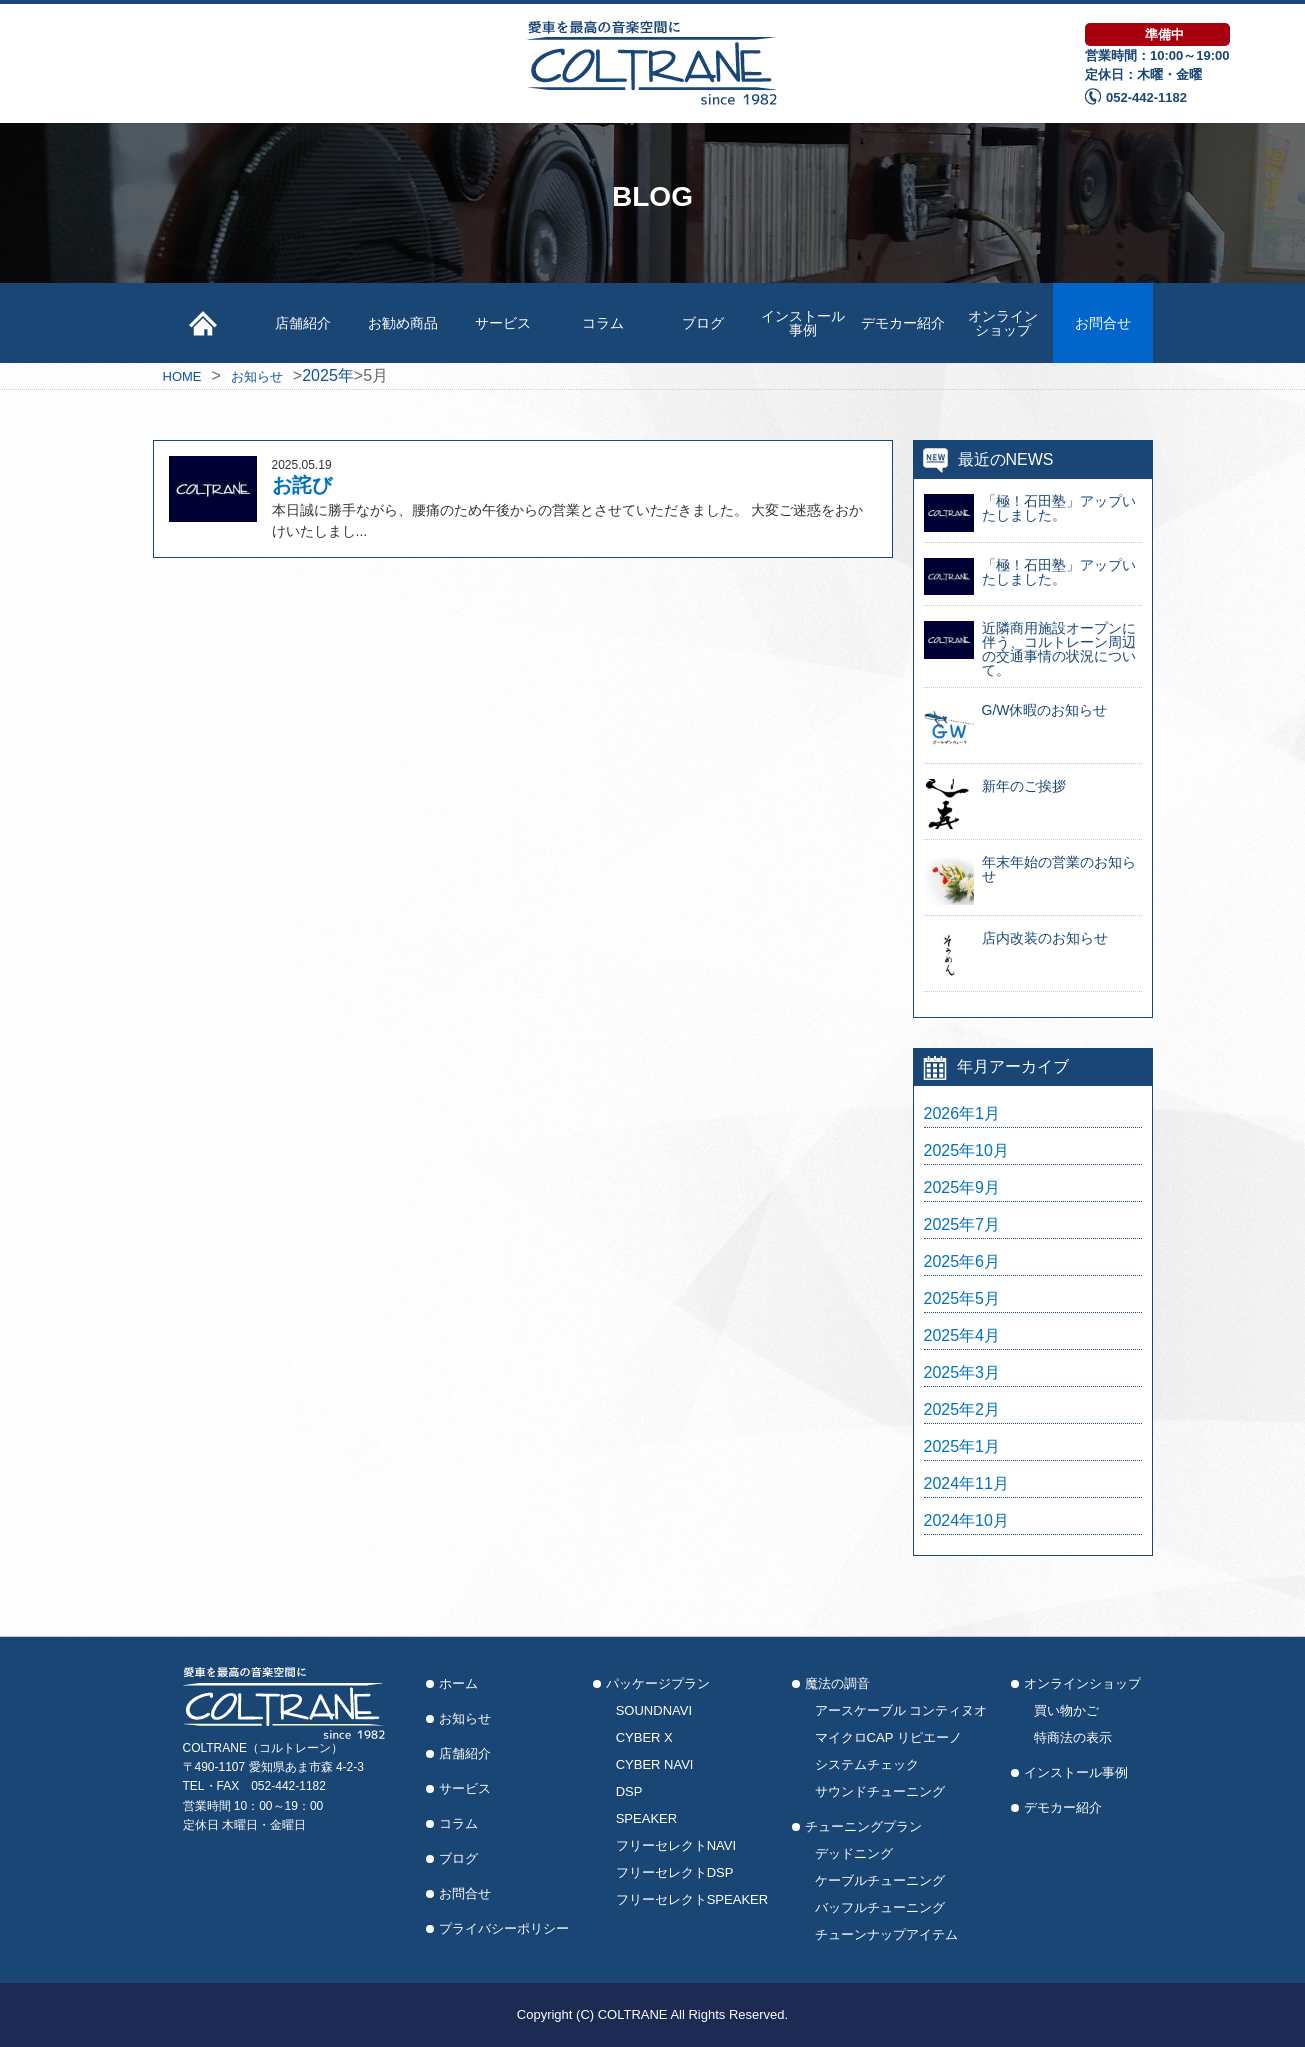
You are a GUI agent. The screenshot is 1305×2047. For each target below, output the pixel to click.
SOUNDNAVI (654, 1710)
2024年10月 (966, 1521)
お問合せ (1103, 323)
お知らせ (465, 1718)
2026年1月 (962, 1114)
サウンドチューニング (880, 1791)
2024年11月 (966, 1484)
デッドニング (854, 1853)
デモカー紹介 (903, 323)
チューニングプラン (863, 1826)
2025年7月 (962, 1225)
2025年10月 (966, 1151)
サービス (503, 323)
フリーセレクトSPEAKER (692, 1899)
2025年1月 (962, 1447)
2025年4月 (962, 1336)
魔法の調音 (837, 1683)
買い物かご (1066, 1710)
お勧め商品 (403, 323)
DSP (629, 1791)
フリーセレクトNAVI (676, 1845)
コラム (603, 323)
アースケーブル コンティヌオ (901, 1710)
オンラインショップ (1003, 323)
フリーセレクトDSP (675, 1872)
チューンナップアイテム (886, 1934)
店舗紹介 (303, 323)
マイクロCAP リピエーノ (888, 1737)
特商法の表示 (1073, 1737)
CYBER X (644, 1737)
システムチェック (867, 1764)
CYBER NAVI (655, 1764)
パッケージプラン (658, 1683)
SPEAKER (646, 1818)
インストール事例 (803, 323)
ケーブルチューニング (880, 1880)
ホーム (458, 1683)
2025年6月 (962, 1262)
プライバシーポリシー (504, 1928)
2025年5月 (962, 1299)
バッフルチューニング (880, 1907)
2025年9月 (962, 1188)
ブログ (703, 323)
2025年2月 (962, 1410)
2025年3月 (962, 1373)
